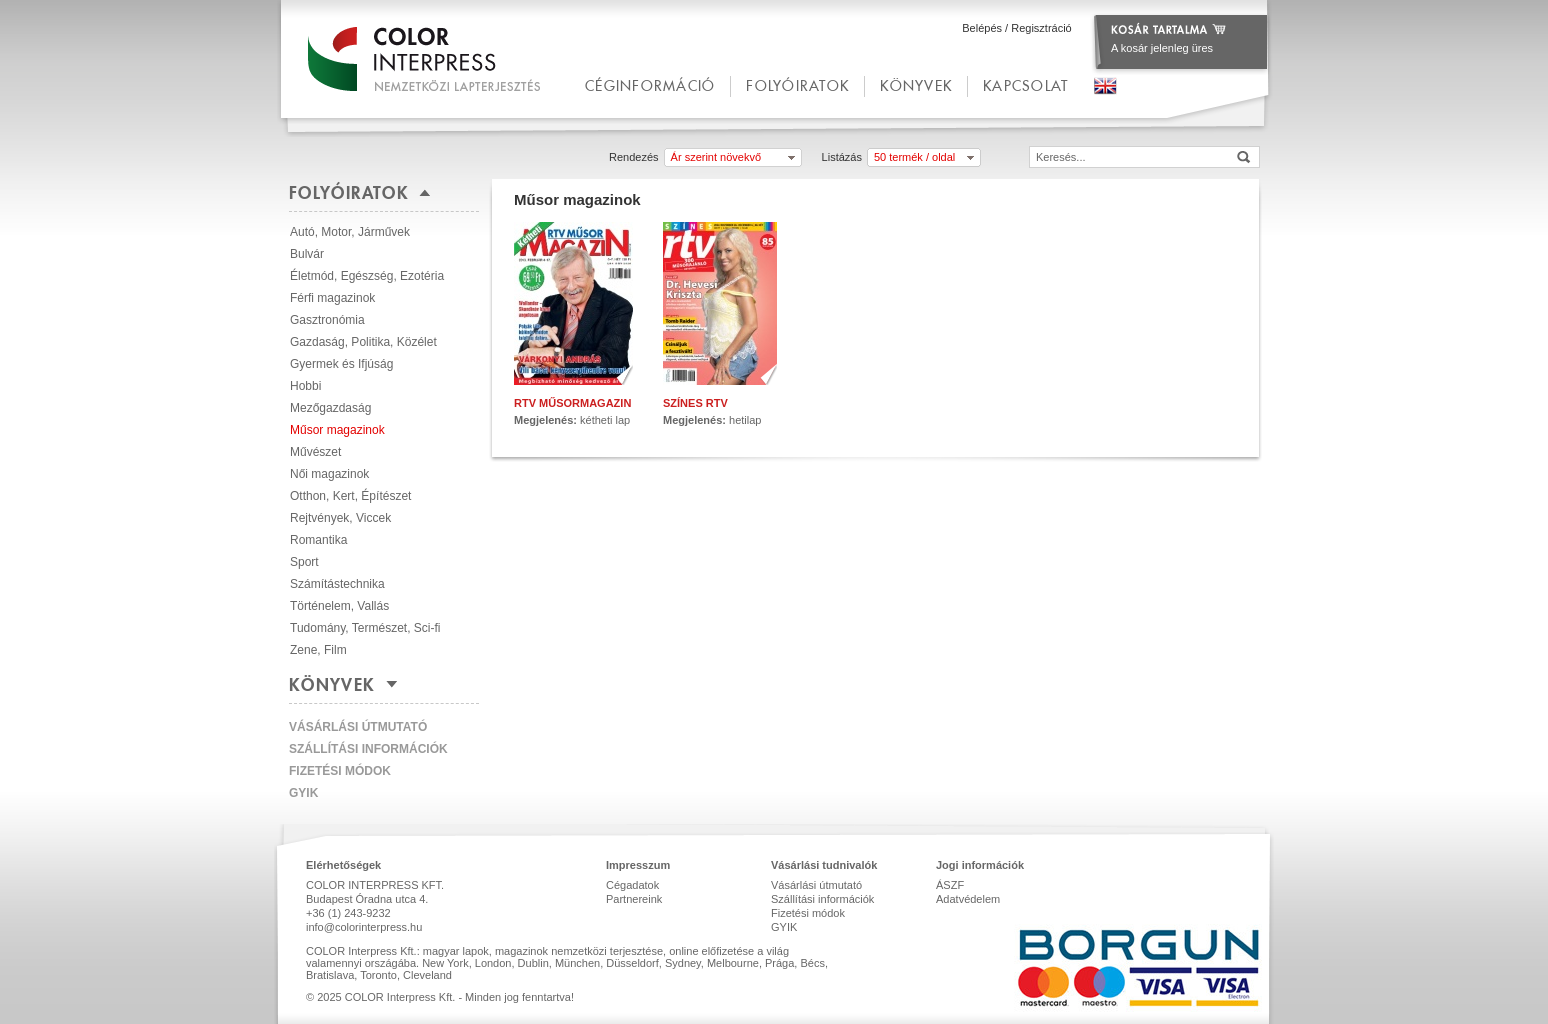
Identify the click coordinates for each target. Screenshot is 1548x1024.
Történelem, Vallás (339, 606)
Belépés (982, 28)
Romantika (318, 540)
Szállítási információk (368, 749)
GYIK (303, 793)
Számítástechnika (337, 584)
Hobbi (305, 386)
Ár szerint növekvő (716, 157)
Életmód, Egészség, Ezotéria (367, 276)
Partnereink (634, 899)
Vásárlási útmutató (358, 727)
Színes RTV (695, 403)
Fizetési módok (340, 771)
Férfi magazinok (332, 298)
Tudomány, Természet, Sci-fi (365, 628)
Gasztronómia (327, 320)
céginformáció (650, 85)
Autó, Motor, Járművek (350, 232)
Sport (304, 562)
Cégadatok (632, 885)
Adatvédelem (968, 899)
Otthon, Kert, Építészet (350, 496)
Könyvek (916, 85)
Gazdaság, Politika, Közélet (363, 342)
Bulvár (307, 254)
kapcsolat (1025, 85)
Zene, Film (318, 650)
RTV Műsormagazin (572, 403)
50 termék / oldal (914, 157)
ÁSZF (950, 885)
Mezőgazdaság (330, 408)
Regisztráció (1041, 28)
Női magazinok (329, 474)
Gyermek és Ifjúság (341, 364)
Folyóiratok (797, 85)
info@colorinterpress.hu (364, 927)
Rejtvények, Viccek (340, 518)
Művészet (315, 452)
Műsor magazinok (337, 430)
